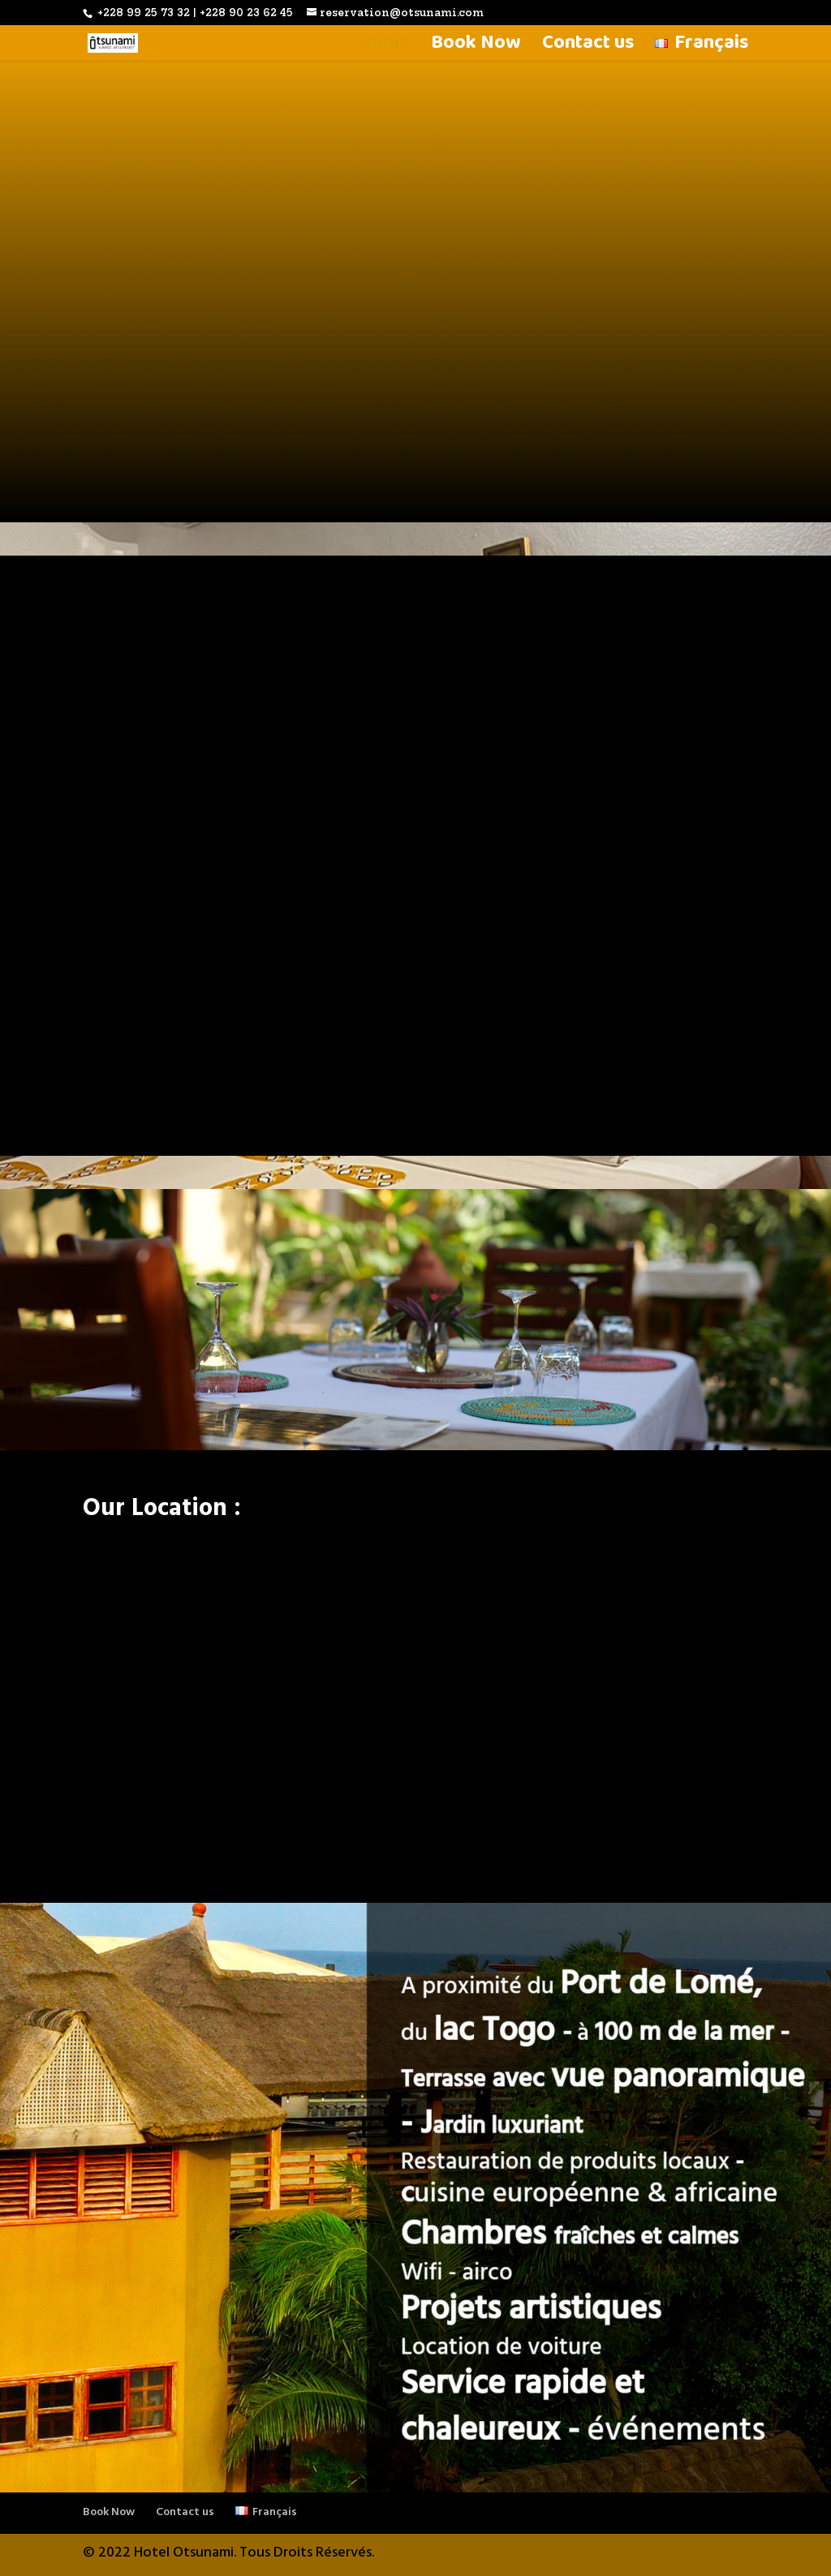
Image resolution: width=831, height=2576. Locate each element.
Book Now (476, 47)
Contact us (588, 47)
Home (384, 47)
